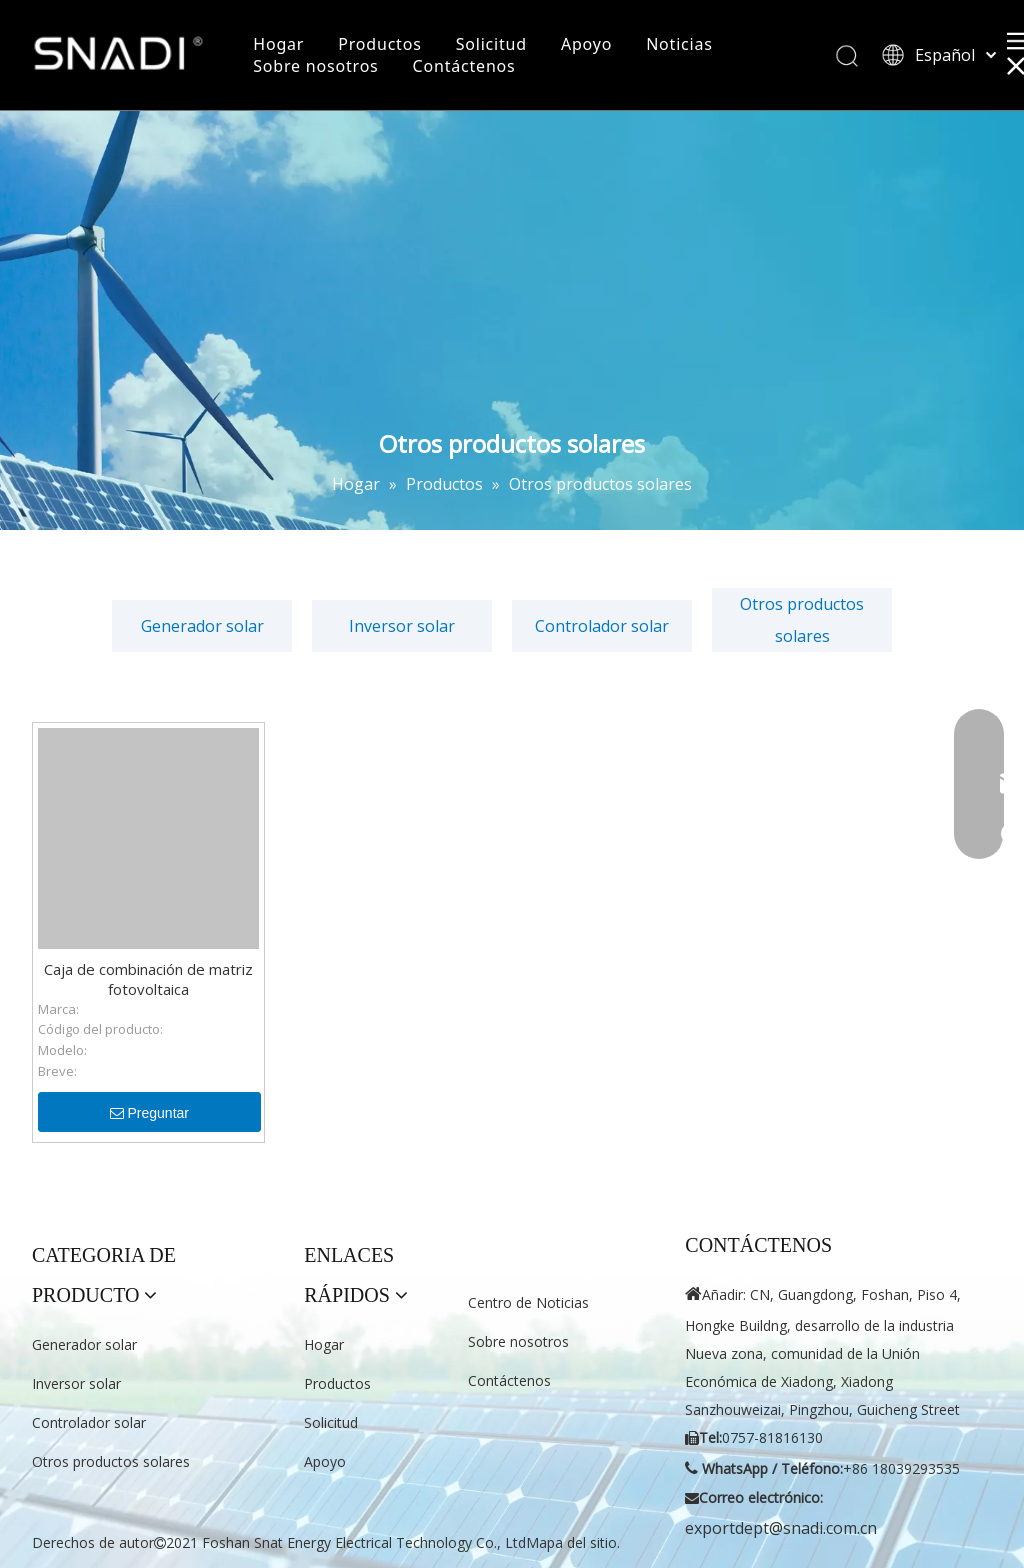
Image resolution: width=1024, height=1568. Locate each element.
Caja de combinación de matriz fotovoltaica (148, 979)
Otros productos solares (802, 620)
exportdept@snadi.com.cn (781, 1528)
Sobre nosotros (315, 66)
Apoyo (586, 44)
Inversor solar (402, 626)
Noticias (679, 44)
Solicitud (491, 44)
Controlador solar (602, 626)
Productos (379, 44)
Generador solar (202, 626)
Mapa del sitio (571, 1542)
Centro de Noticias (528, 1302)
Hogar (278, 44)
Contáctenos (464, 66)
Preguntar (149, 1113)
